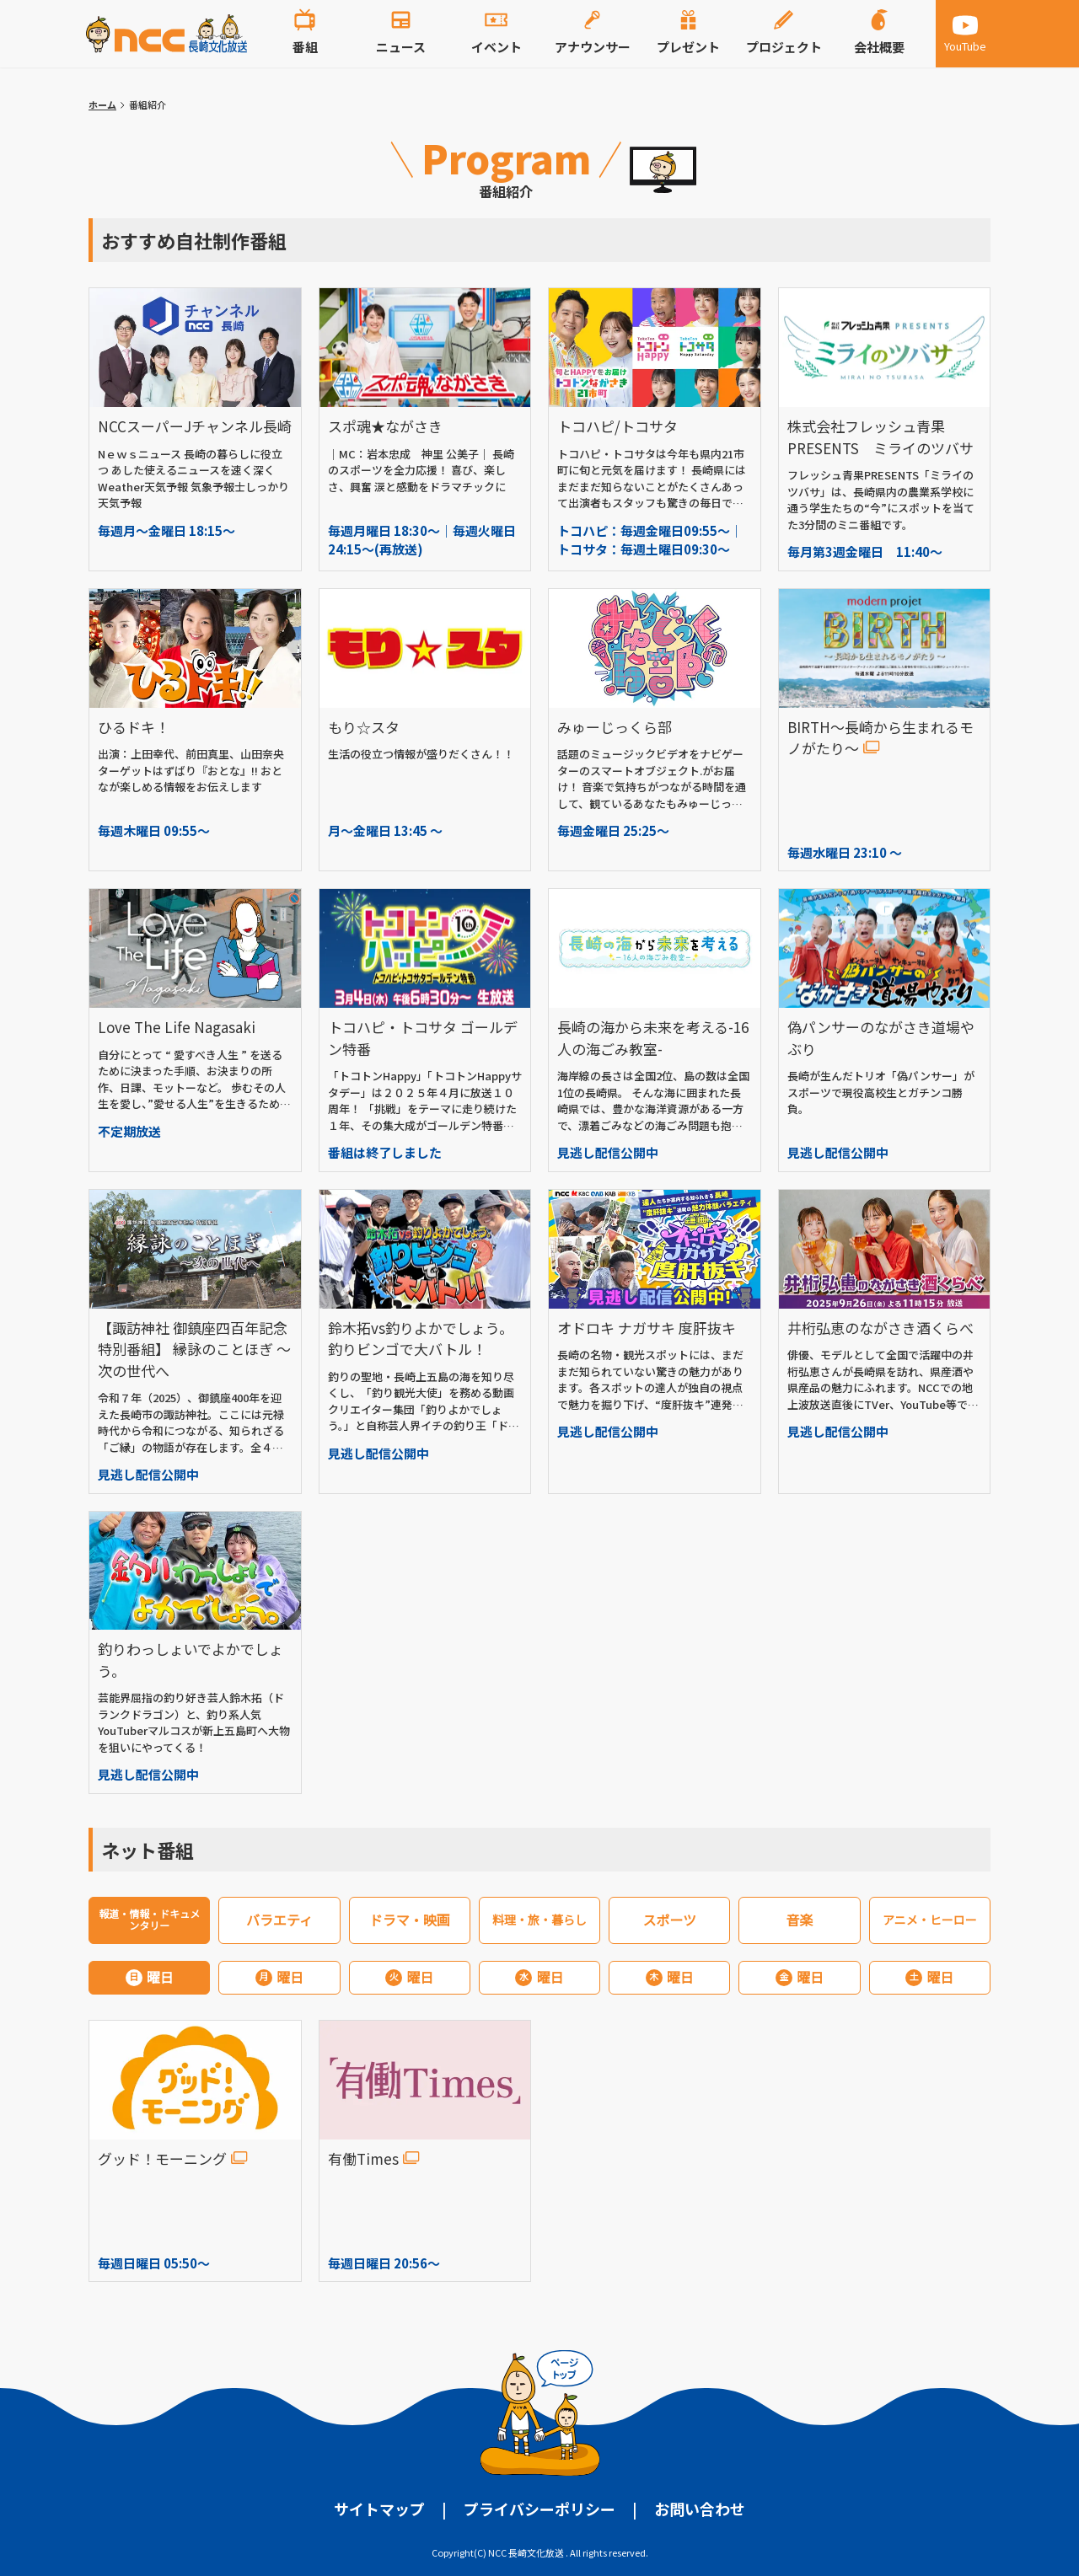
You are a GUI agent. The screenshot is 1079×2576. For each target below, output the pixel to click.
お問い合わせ (699, 2509)
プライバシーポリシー (539, 2509)
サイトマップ (379, 2509)
